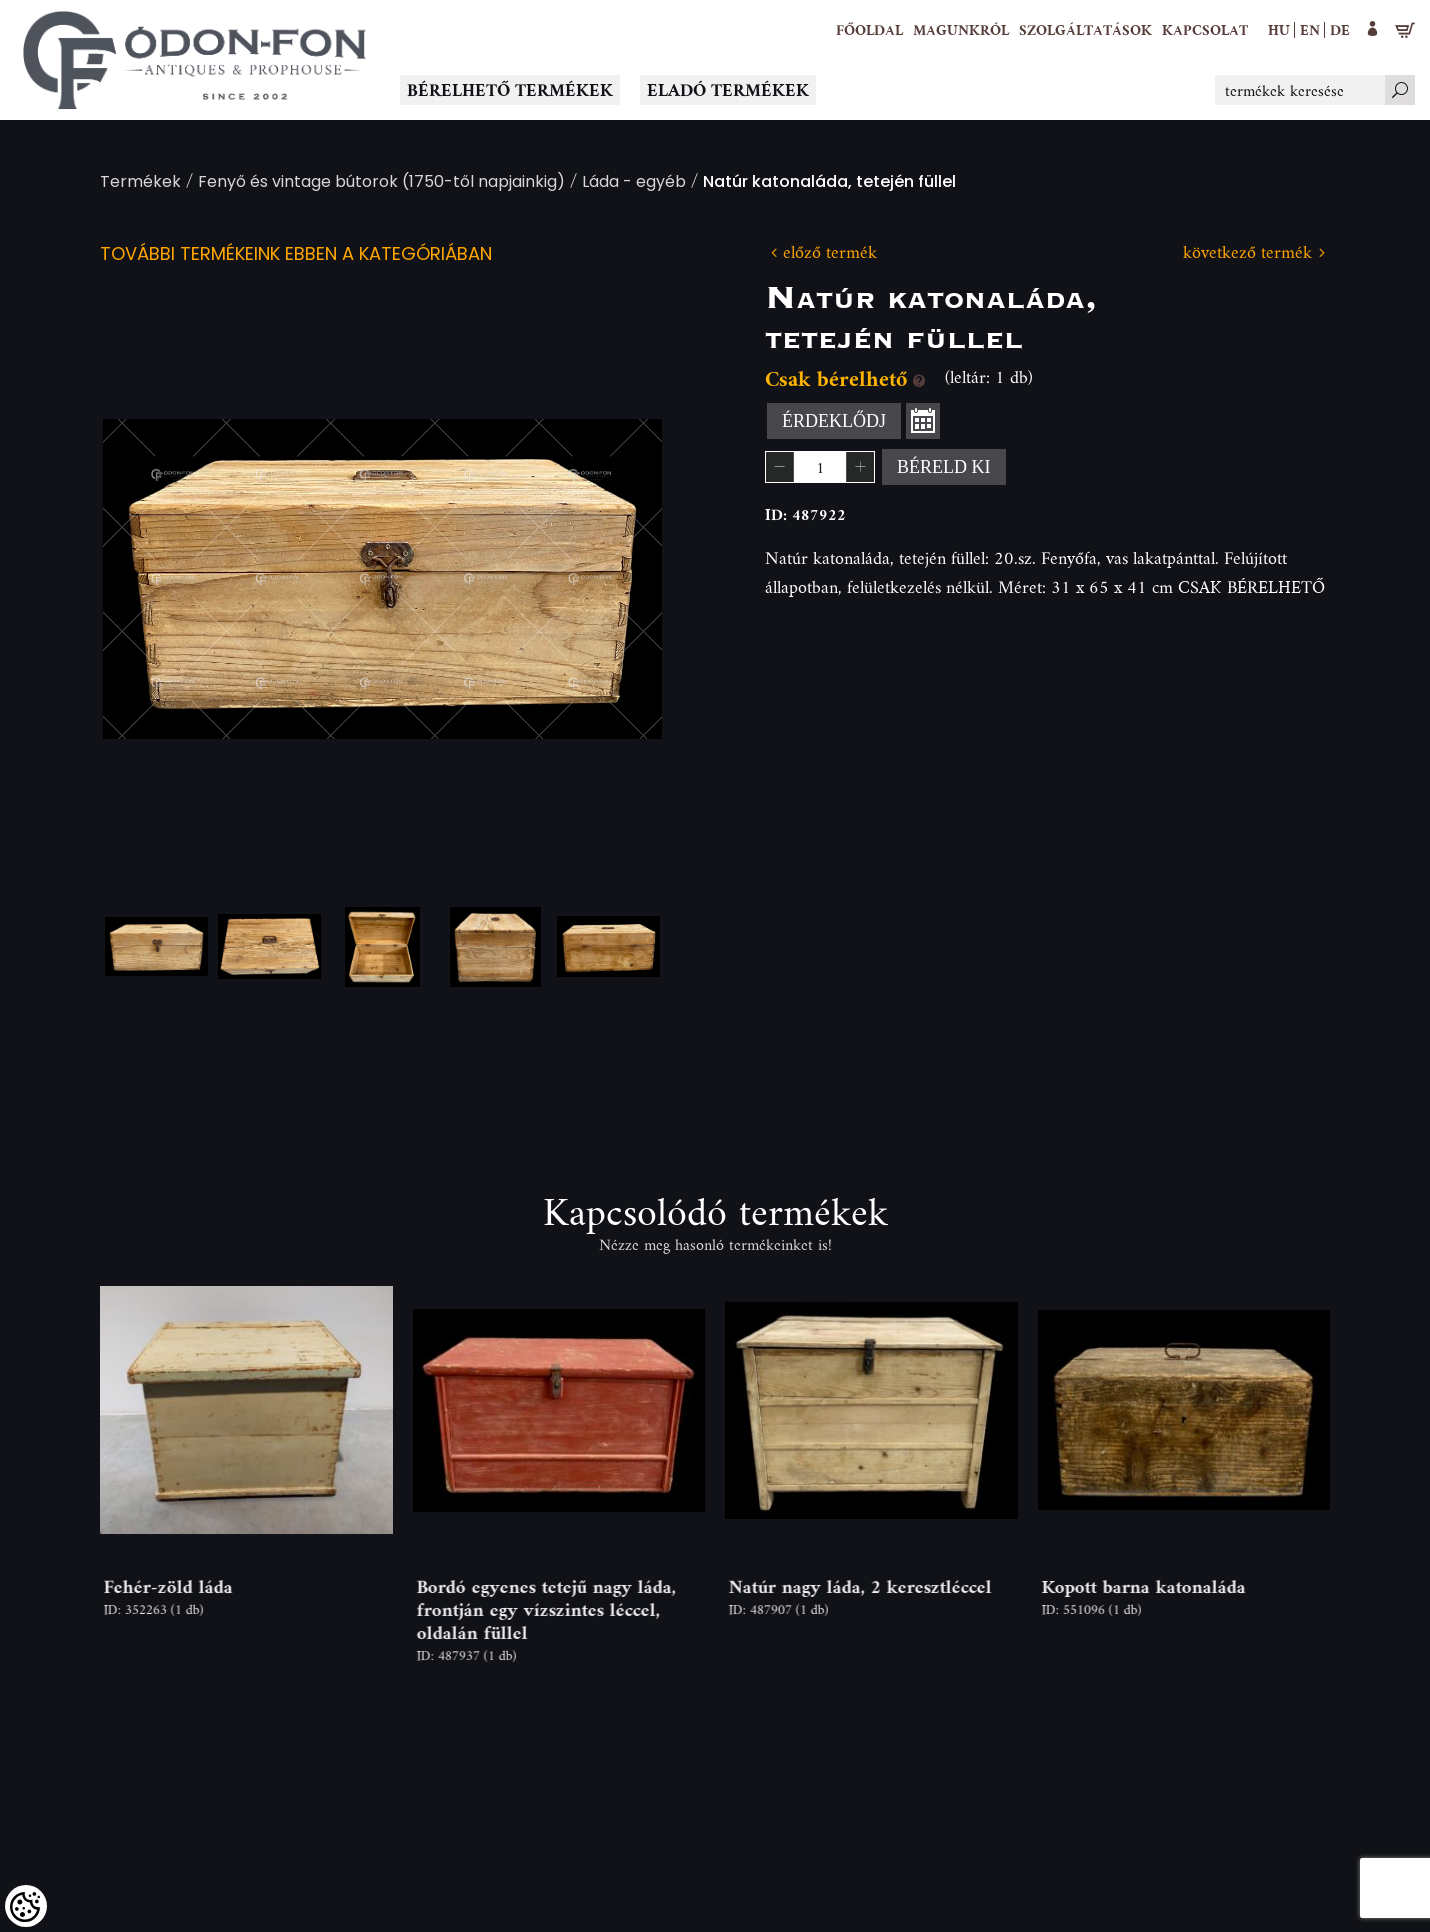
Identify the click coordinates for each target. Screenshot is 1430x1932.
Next (615, 579)
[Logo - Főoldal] (195, 60)
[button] (961, 30)
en (1310, 29)
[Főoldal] (869, 30)
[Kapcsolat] (1205, 30)
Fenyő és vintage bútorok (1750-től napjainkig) (381, 183)
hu (1279, 29)
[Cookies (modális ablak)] (26, 1906)
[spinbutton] (820, 467)
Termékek (140, 183)
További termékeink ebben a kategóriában (296, 255)
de (1340, 29)
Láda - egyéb (634, 183)
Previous (150, 579)
